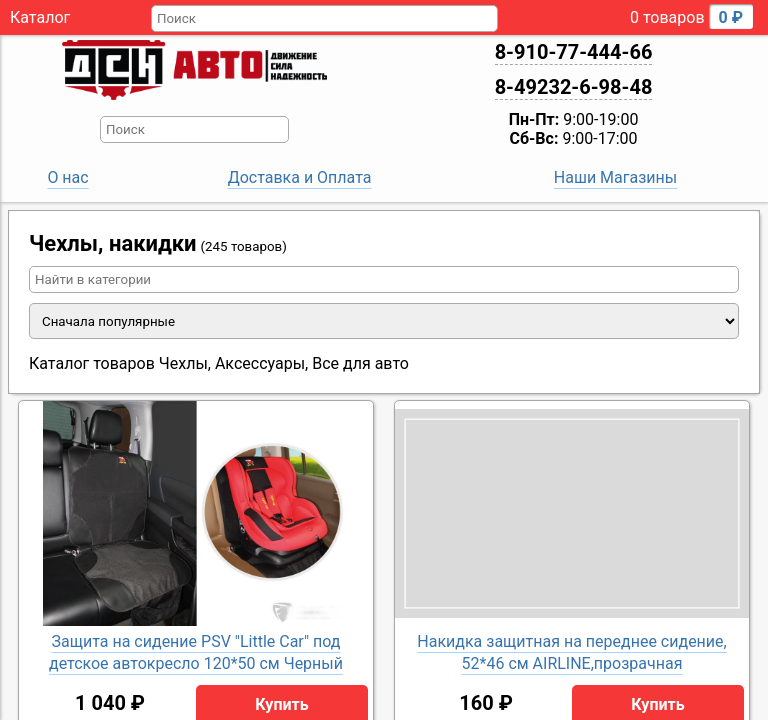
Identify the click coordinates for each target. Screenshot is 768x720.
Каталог (40, 17)
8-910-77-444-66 (574, 52)
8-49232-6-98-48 (574, 87)
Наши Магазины (615, 177)
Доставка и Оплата (300, 177)
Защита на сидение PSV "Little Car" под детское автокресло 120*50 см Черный (196, 652)
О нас (67, 177)
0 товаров (691, 16)
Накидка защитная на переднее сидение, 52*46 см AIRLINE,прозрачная (571, 652)
